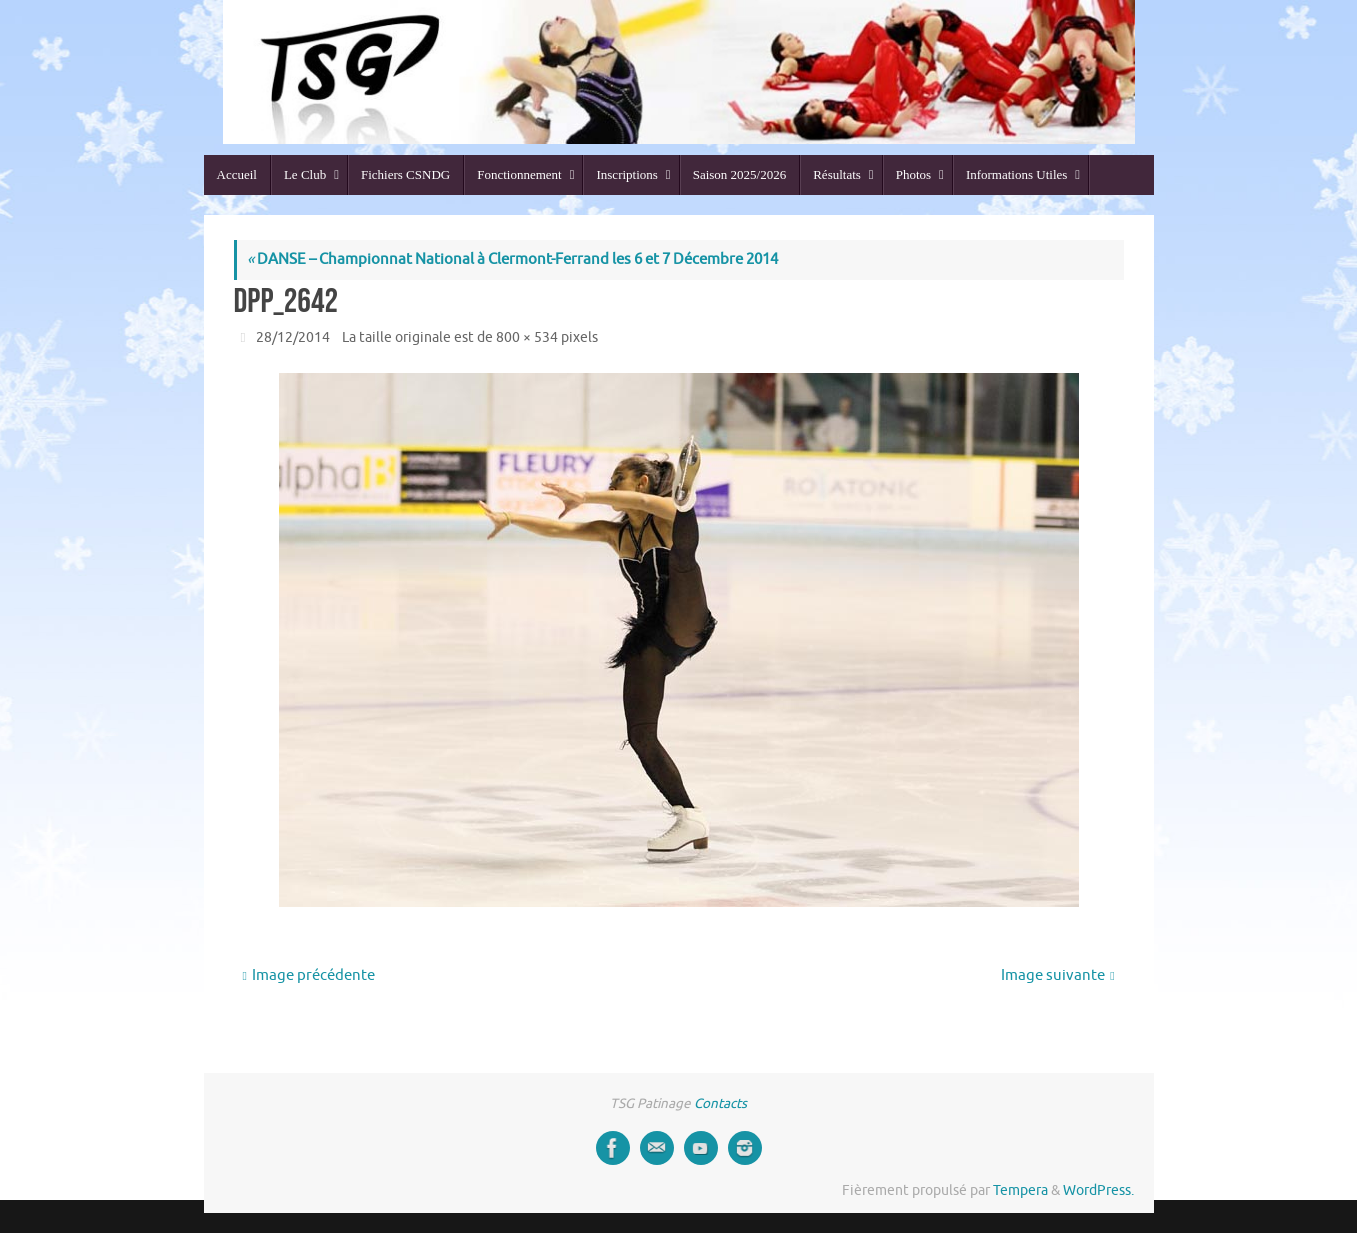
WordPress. (1098, 1190)
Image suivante (1057, 975)
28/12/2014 (293, 337)
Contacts (720, 1103)
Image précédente (308, 975)
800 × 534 (527, 337)
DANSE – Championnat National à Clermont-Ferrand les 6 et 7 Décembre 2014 (512, 259)
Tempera (1020, 1190)
